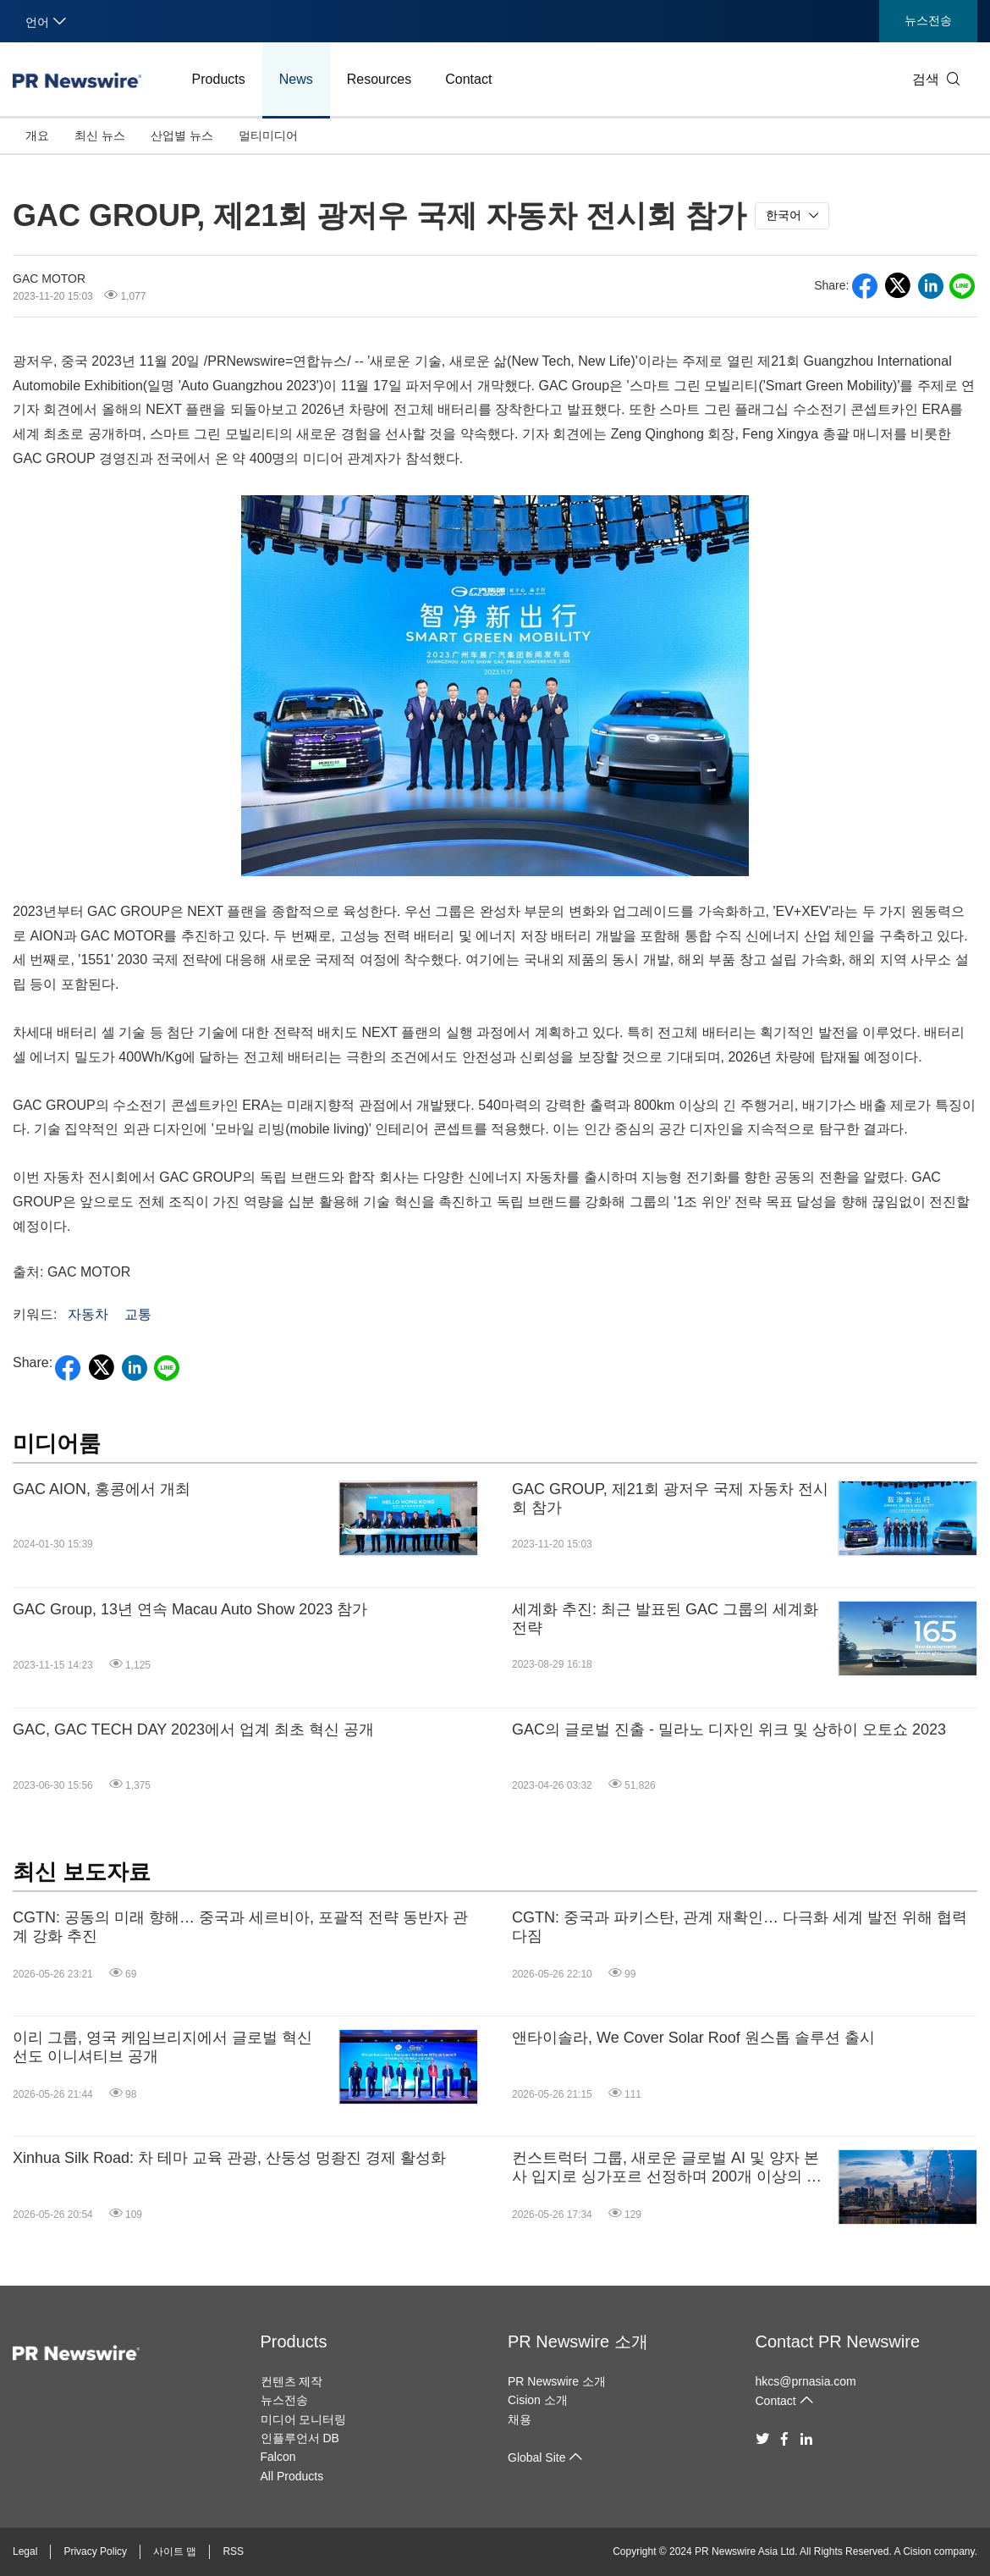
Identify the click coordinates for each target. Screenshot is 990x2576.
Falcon (278, 2456)
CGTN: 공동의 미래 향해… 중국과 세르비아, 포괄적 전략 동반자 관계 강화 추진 (240, 1926)
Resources (379, 79)
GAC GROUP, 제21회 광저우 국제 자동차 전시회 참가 (670, 1498)
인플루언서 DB (300, 2438)
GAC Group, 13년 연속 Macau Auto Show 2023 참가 (190, 1609)
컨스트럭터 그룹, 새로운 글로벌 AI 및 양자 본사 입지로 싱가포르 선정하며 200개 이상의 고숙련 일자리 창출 (667, 2167)
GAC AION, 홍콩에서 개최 (101, 1489)
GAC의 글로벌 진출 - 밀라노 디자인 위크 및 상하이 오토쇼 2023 (729, 1729)
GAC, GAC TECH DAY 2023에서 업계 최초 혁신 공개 (193, 1729)
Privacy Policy (95, 2551)
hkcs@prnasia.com (806, 2381)
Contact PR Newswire (838, 2341)
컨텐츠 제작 (292, 2381)
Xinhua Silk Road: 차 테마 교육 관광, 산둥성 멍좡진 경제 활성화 (229, 2157)
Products (218, 79)
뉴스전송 (928, 20)
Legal (25, 2551)
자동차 (88, 1314)
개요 (37, 135)
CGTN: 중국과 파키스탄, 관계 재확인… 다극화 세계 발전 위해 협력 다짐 (739, 1926)
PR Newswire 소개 (578, 2341)
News (296, 79)
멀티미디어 (268, 135)
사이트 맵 (174, 2551)
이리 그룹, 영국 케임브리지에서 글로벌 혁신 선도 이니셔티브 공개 (162, 2047)
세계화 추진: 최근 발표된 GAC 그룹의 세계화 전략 (665, 1618)
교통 (137, 1314)
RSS (233, 2551)
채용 (519, 2419)
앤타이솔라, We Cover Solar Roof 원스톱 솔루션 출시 (693, 2037)
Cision (917, 2551)
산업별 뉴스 (182, 135)
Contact (468, 79)
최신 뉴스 (99, 135)
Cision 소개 (538, 2400)
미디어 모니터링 (304, 2419)
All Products (292, 2476)
